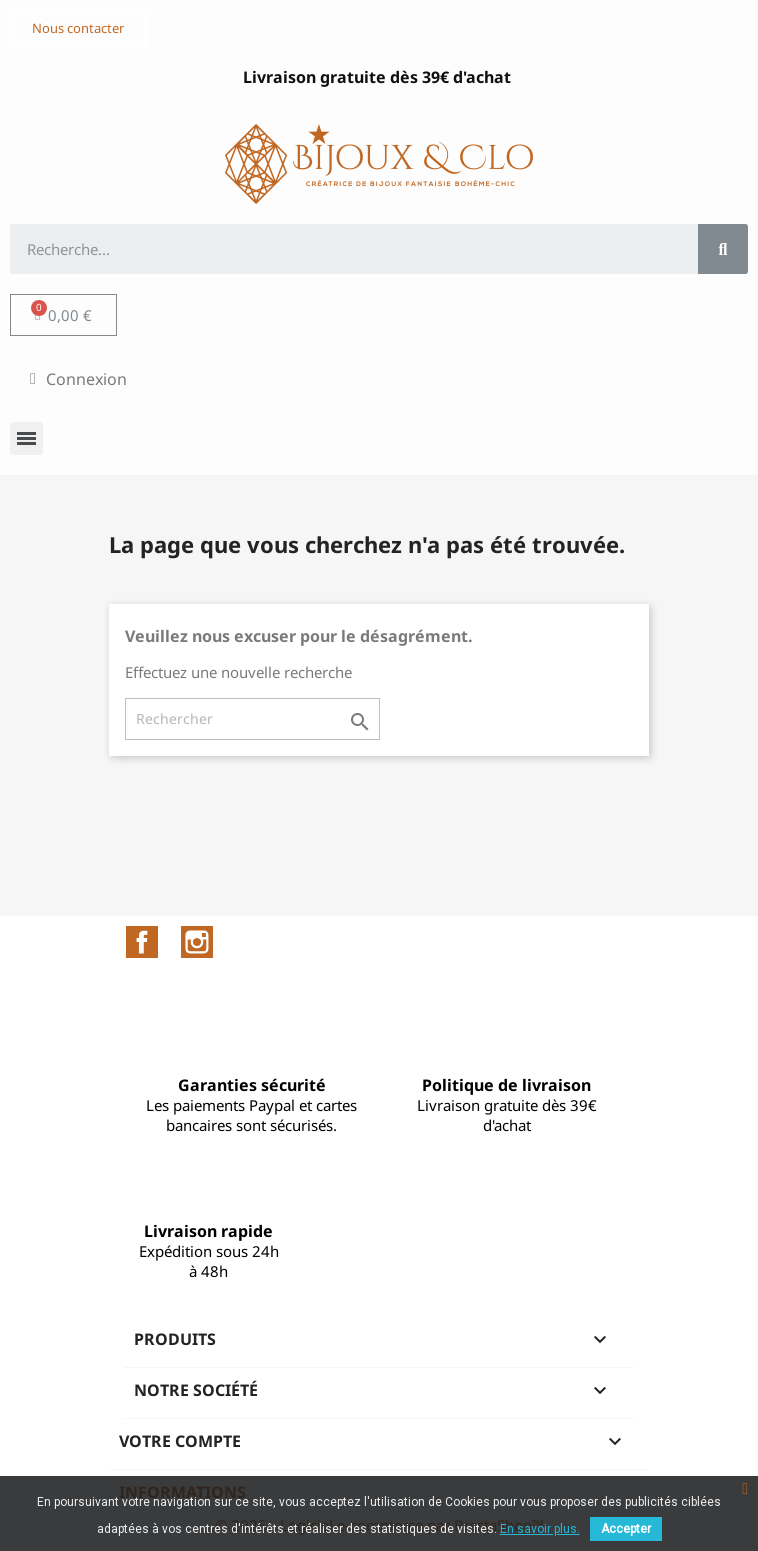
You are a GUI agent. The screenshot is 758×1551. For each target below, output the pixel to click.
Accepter (626, 1529)
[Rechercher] (252, 719)
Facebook (142, 942)
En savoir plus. (540, 1529)
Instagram (197, 942)
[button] (78, 28)
